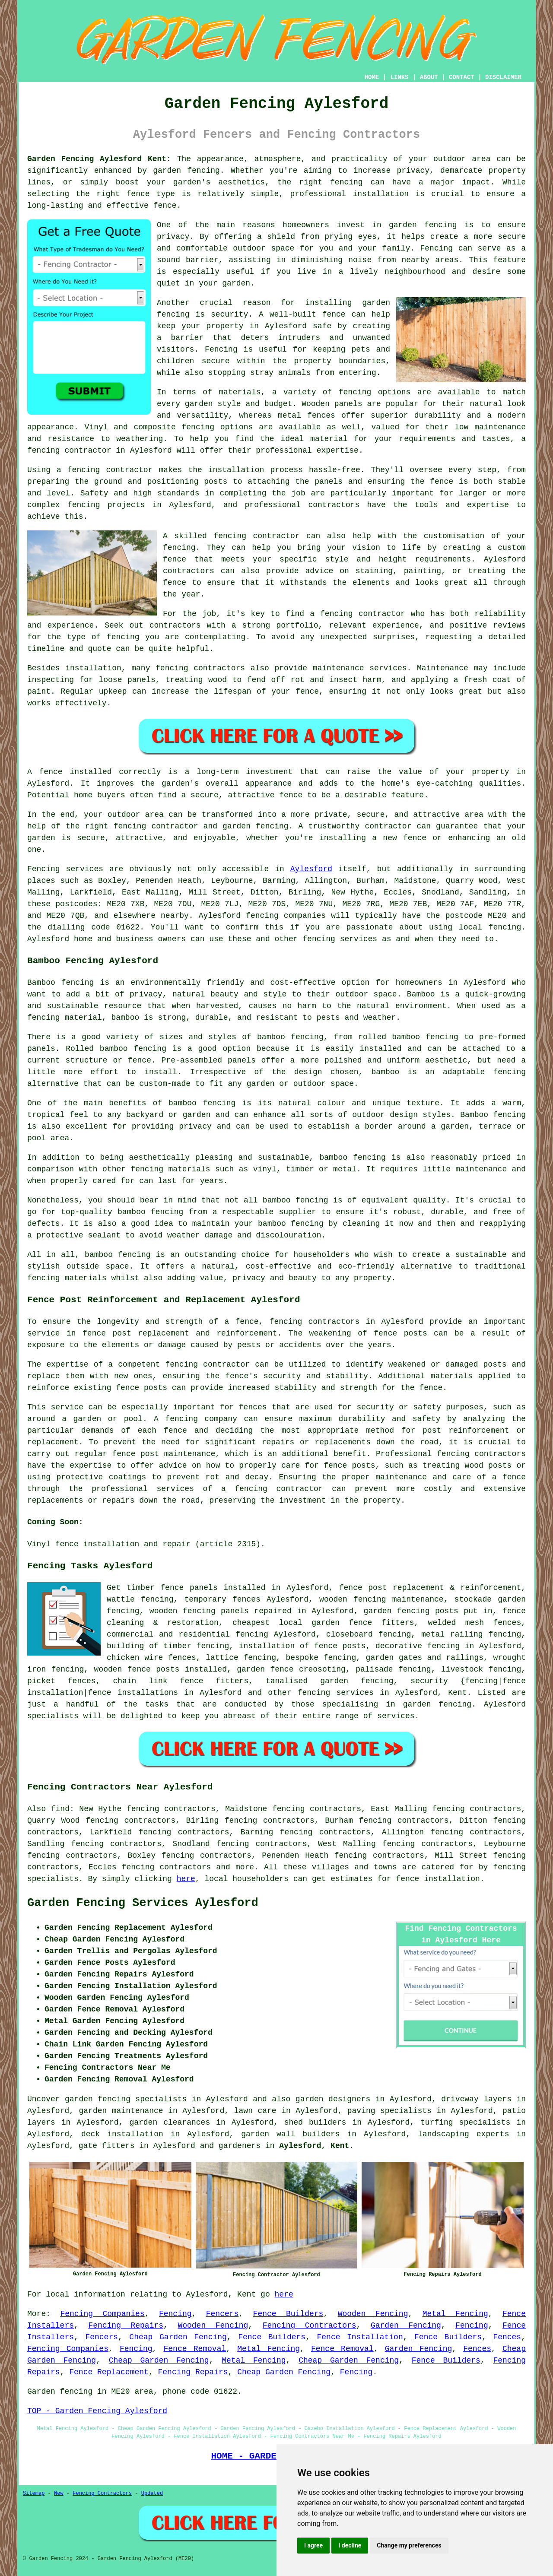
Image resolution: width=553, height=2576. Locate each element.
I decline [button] (349, 2545)
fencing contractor (207, 1364)
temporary (205, 1599)
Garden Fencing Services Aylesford (142, 1903)
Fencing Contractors (309, 2325)
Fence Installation (360, 2337)
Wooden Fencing (373, 2314)
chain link (140, 1681)
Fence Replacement (109, 2372)
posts (446, 1611)
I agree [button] (313, 2545)
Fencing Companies (102, 2314)
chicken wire (135, 1657)
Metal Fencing (455, 2314)
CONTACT (461, 77)
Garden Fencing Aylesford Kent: (99, 159)
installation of (274, 1646)
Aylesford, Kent (314, 2145)
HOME (372, 77)
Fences (507, 2337)
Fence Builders (288, 2314)
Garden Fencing (406, 2325)
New (59, 2493)
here (186, 1879)
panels (204, 1587)
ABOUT (429, 77)
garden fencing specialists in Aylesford (156, 2099)
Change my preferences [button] (409, 2545)
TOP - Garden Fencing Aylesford (97, 2411)
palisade (374, 1669)
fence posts (153, 1669)
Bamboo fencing (60, 982)
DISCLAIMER (503, 77)
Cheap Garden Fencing (178, 2337)
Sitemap (33, 2493)
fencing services (336, 1692)
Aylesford (311, 869)
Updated (152, 2493)
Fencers (222, 2314)
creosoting (322, 1669)
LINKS (399, 77)
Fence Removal (195, 2348)
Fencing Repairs (125, 2325)
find (60, 1809)
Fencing (175, 2314)
